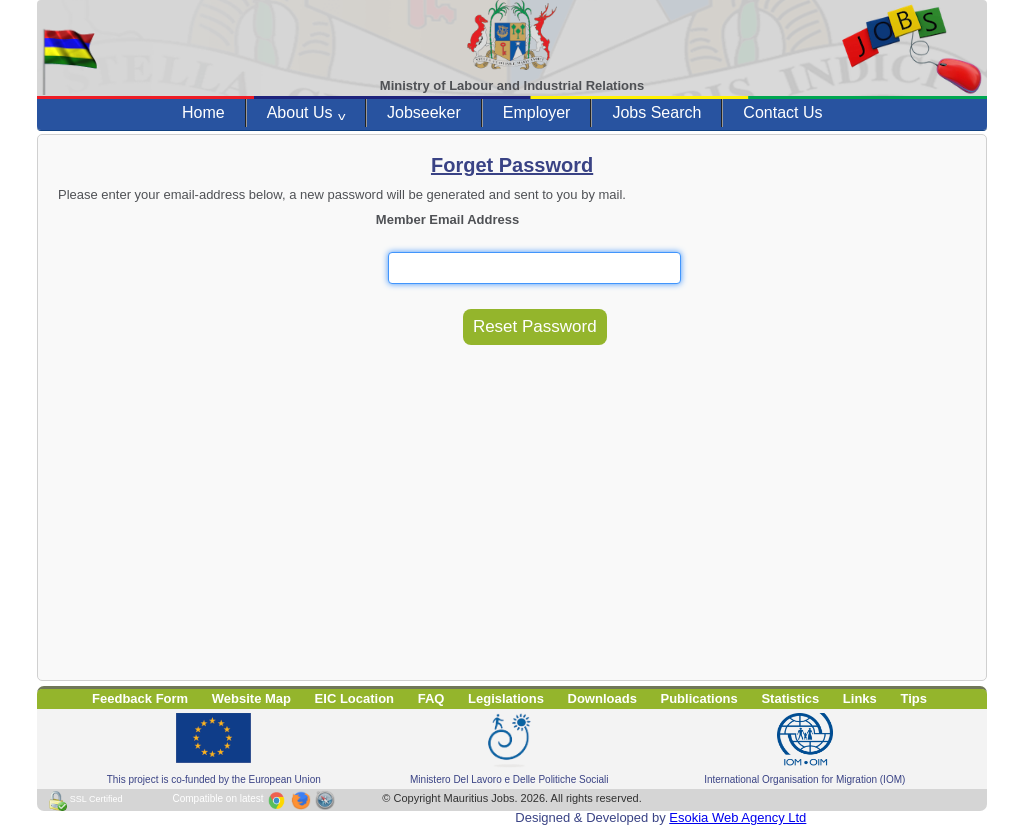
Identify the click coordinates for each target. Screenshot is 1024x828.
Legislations (506, 698)
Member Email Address (447, 219)
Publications (699, 698)
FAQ (431, 698)
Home (203, 112)
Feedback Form (140, 698)
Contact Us (782, 112)
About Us (306, 113)
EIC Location (354, 698)
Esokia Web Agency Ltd (737, 817)
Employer (537, 112)
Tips (913, 698)
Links (860, 698)
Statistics (790, 698)
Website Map (251, 698)
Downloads (602, 698)
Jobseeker (424, 112)
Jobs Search (656, 112)
